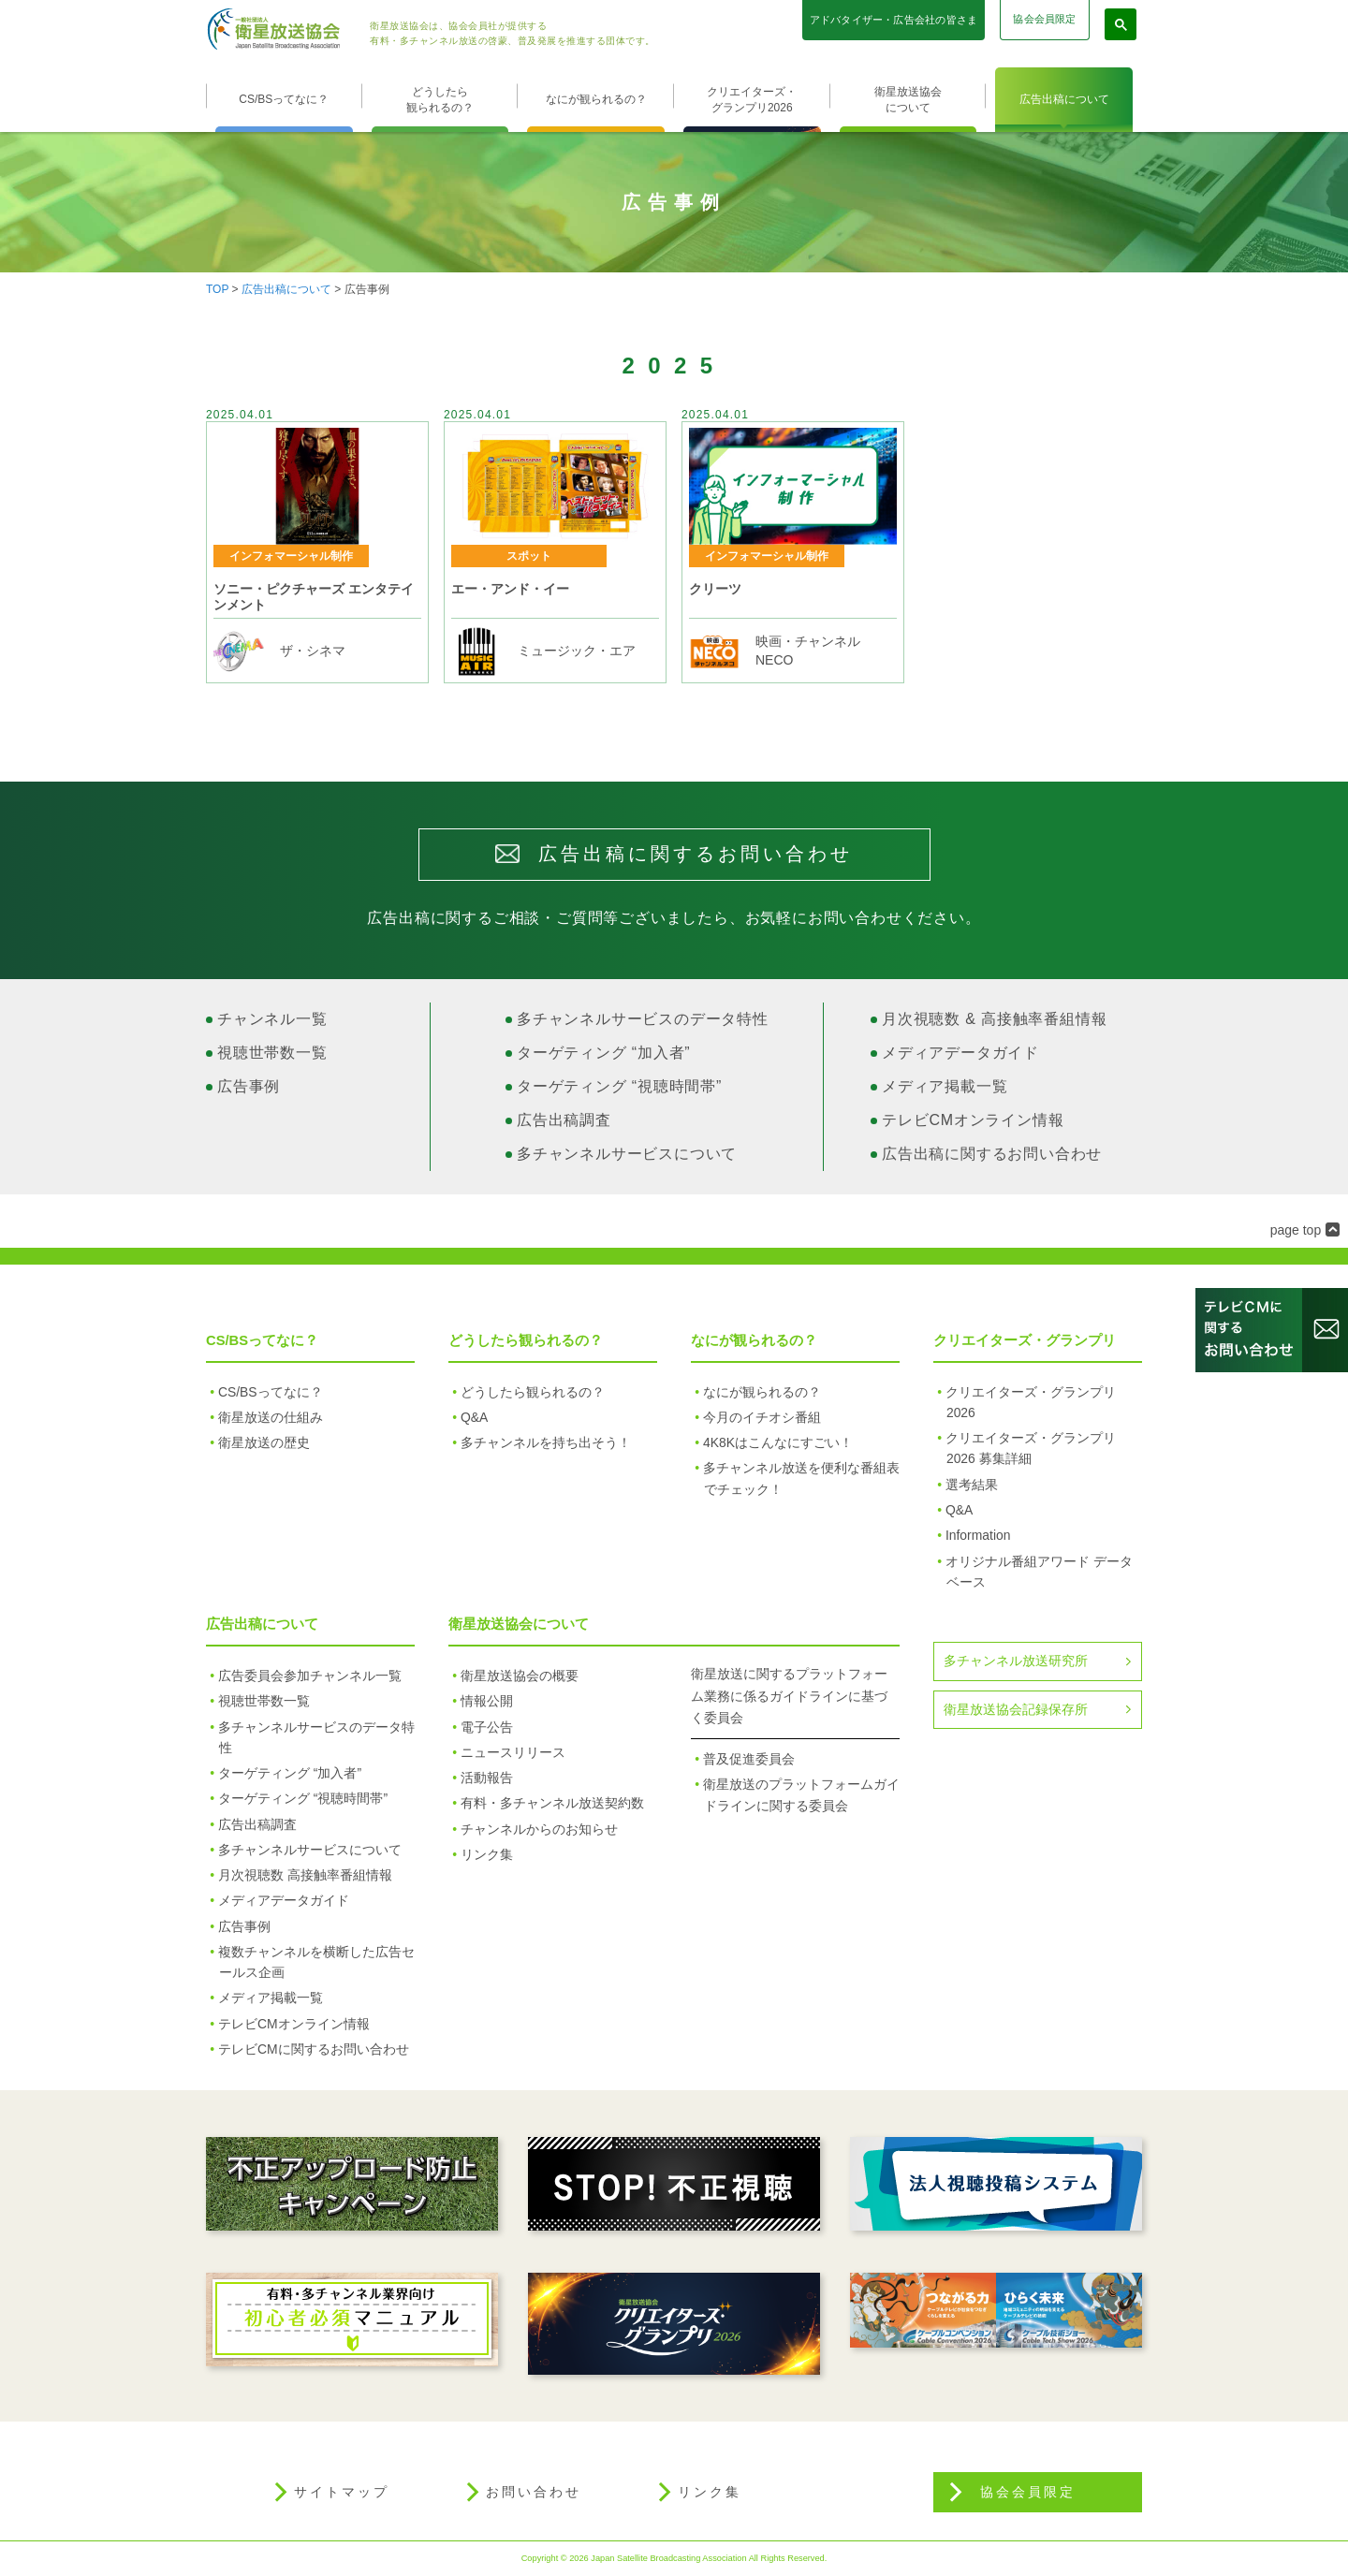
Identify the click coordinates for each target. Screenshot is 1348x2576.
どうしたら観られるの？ (440, 99)
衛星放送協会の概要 (520, 1675)
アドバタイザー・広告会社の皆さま (894, 19)
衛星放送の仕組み (270, 1417)
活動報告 (487, 1777)
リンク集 (487, 1854)
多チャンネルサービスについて (627, 1154)
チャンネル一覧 (272, 1019)
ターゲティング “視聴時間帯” (619, 1086)
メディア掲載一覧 (944, 1086)
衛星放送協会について (908, 99)
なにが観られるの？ (596, 99)
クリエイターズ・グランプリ (1024, 1340)
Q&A (474, 1417)
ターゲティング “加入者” (604, 1053)
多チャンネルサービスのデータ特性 (643, 1019)
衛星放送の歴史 (264, 1442)
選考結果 (971, 1484)
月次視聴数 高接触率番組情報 (305, 1874)
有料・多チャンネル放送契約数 (552, 1802)
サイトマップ (341, 2491)
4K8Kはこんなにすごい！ (778, 1442)
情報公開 (487, 1700)
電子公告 (487, 1727)
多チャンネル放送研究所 (1016, 1660)
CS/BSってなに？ (284, 99)
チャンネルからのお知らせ (539, 1829)
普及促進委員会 (749, 1758)
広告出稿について (1064, 99)
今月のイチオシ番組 (762, 1417)
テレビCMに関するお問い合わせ (313, 2049)
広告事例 (248, 1086)
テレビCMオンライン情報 (972, 1120)
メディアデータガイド (960, 1053)
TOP (217, 289)
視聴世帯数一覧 (272, 1053)
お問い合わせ (533, 2491)
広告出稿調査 (564, 1120)
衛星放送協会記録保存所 (1016, 1709)
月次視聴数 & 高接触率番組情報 (994, 1019)
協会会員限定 (1044, 18)
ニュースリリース (513, 1752)
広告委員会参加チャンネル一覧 (310, 1675)
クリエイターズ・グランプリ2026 (752, 99)
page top (1296, 1229)
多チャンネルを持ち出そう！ (546, 1442)
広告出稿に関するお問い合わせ (992, 1154)
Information (978, 1535)
